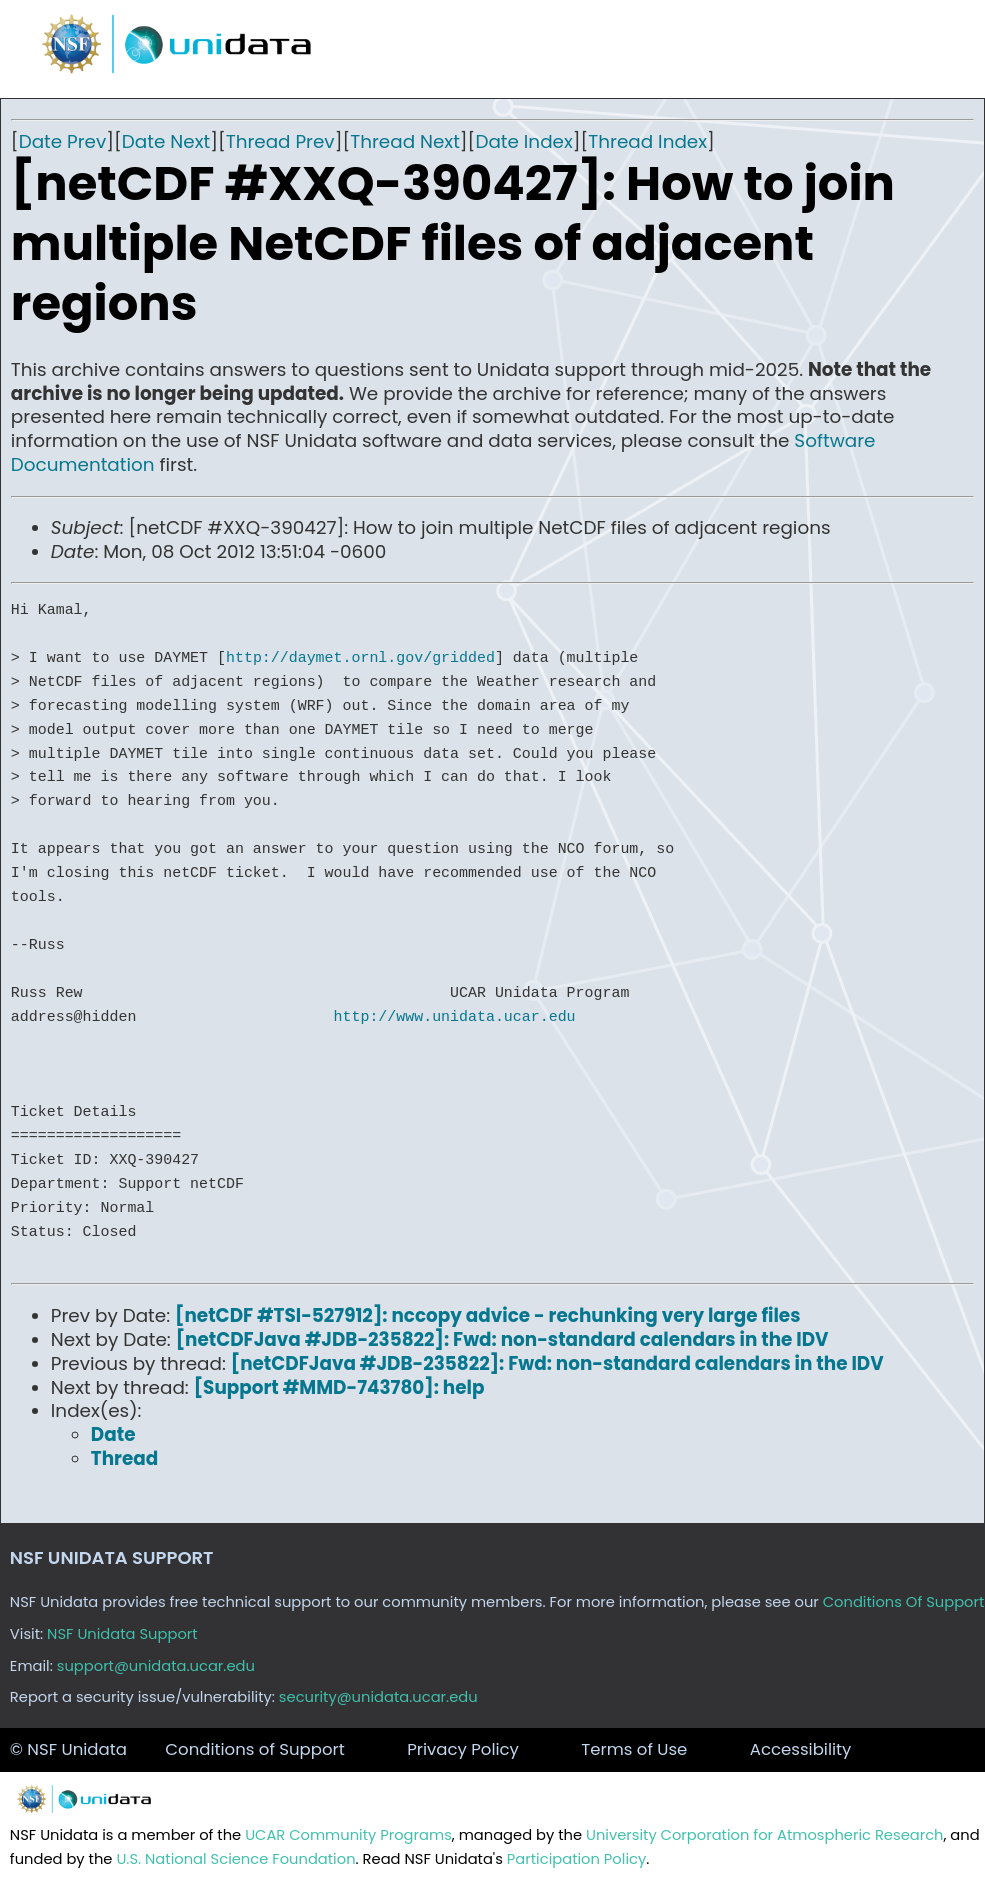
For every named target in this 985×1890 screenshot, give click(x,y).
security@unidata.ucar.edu (378, 1697)
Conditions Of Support (904, 1602)
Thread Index (647, 141)
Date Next (166, 141)
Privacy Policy (463, 1749)
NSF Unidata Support (122, 1634)
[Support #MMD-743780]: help (339, 1387)
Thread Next (405, 141)
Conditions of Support (254, 1749)
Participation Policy (576, 1859)
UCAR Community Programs (348, 1835)
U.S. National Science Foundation (235, 1859)
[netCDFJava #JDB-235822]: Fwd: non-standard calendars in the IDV (502, 1339)
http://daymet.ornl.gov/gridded (360, 658)
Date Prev (63, 141)
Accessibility (801, 1749)
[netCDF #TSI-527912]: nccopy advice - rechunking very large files (487, 1315)
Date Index (523, 141)
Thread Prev (280, 141)
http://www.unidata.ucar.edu (455, 1017)
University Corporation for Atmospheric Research (765, 1835)
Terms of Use (634, 1749)
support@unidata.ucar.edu (156, 1666)
